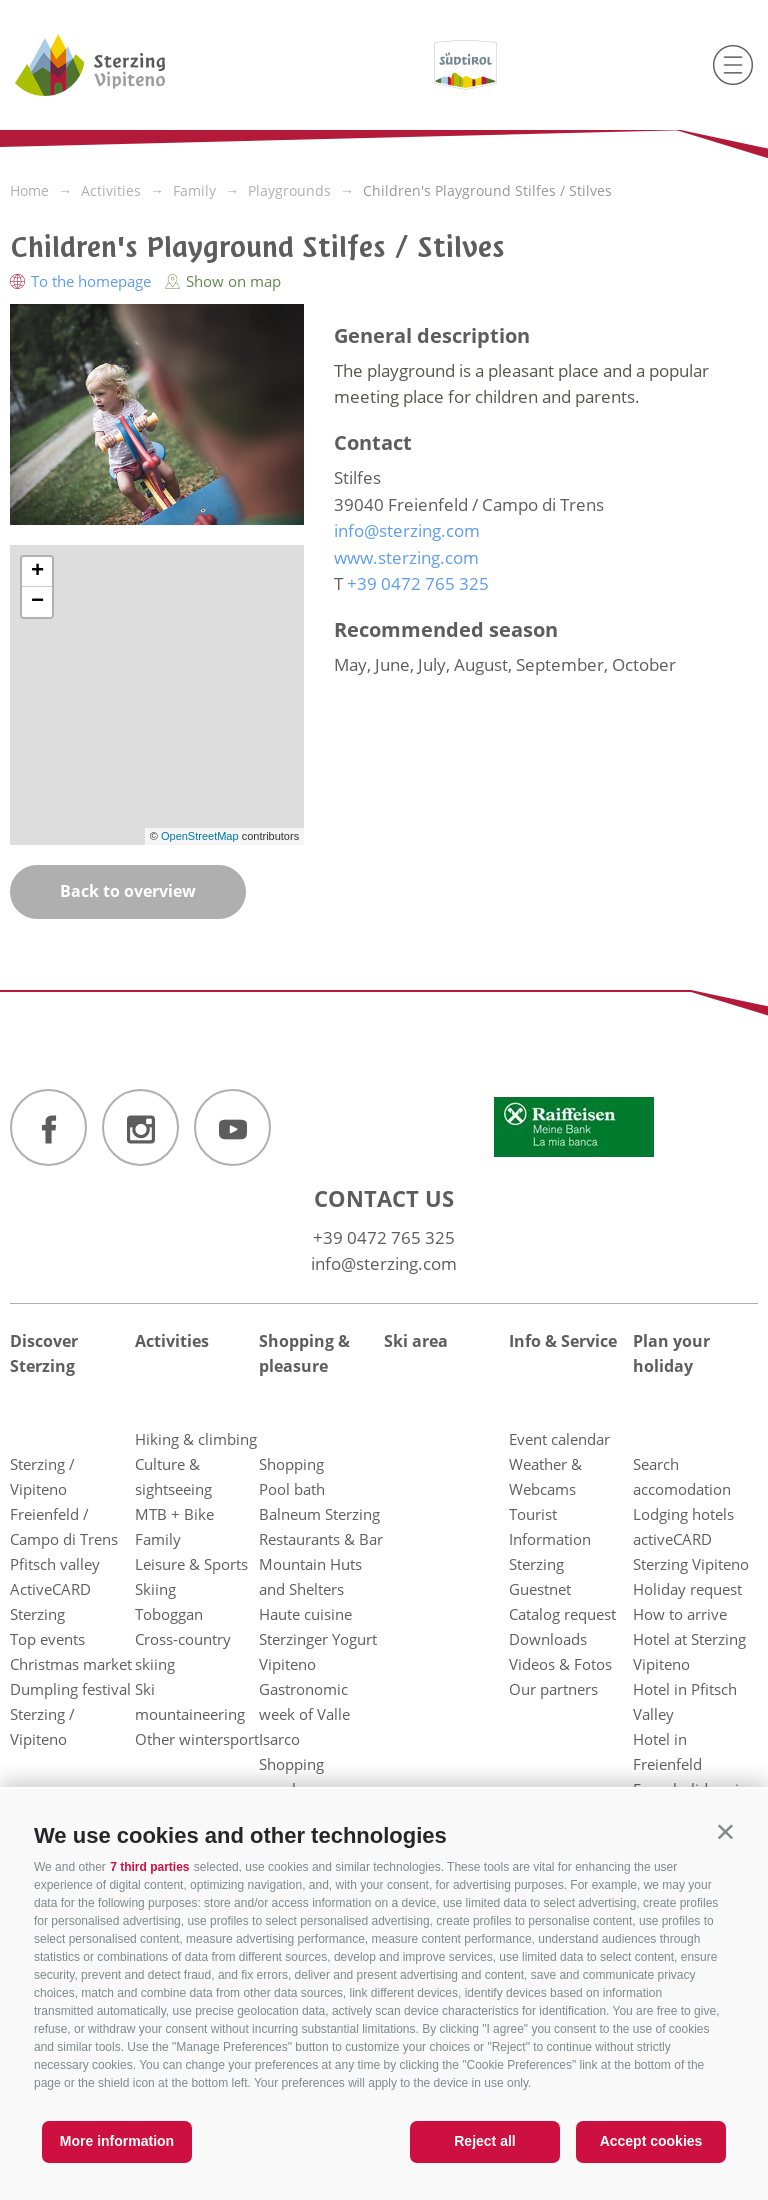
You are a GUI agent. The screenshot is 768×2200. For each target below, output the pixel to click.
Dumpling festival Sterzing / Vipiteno (70, 1714)
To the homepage (82, 281)
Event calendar (559, 1439)
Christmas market (71, 1664)
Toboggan (169, 1614)
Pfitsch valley (55, 1564)
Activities (172, 1341)
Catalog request (562, 1614)
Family (158, 1539)
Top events (47, 1639)
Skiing (155, 1589)
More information (117, 2141)
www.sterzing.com (406, 557)
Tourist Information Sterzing (550, 1539)
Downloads (548, 1639)
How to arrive (680, 1614)
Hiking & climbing (196, 1439)
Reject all (484, 2141)
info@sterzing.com (384, 1263)
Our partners (553, 1689)
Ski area (416, 1341)
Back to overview (128, 891)
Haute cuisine (305, 1614)
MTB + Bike (174, 1514)
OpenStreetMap (201, 836)
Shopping (291, 1464)
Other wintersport (197, 1739)
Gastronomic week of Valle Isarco (304, 1714)
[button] (725, 1831)
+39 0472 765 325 (384, 1237)
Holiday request (687, 1589)
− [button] (37, 602)
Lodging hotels (683, 1514)
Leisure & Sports (191, 1564)
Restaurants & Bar (321, 1539)
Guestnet (540, 1589)
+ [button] (37, 572)
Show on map (223, 281)
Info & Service (563, 1341)
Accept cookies (651, 2141)
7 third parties (149, 1867)
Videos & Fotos (560, 1664)
